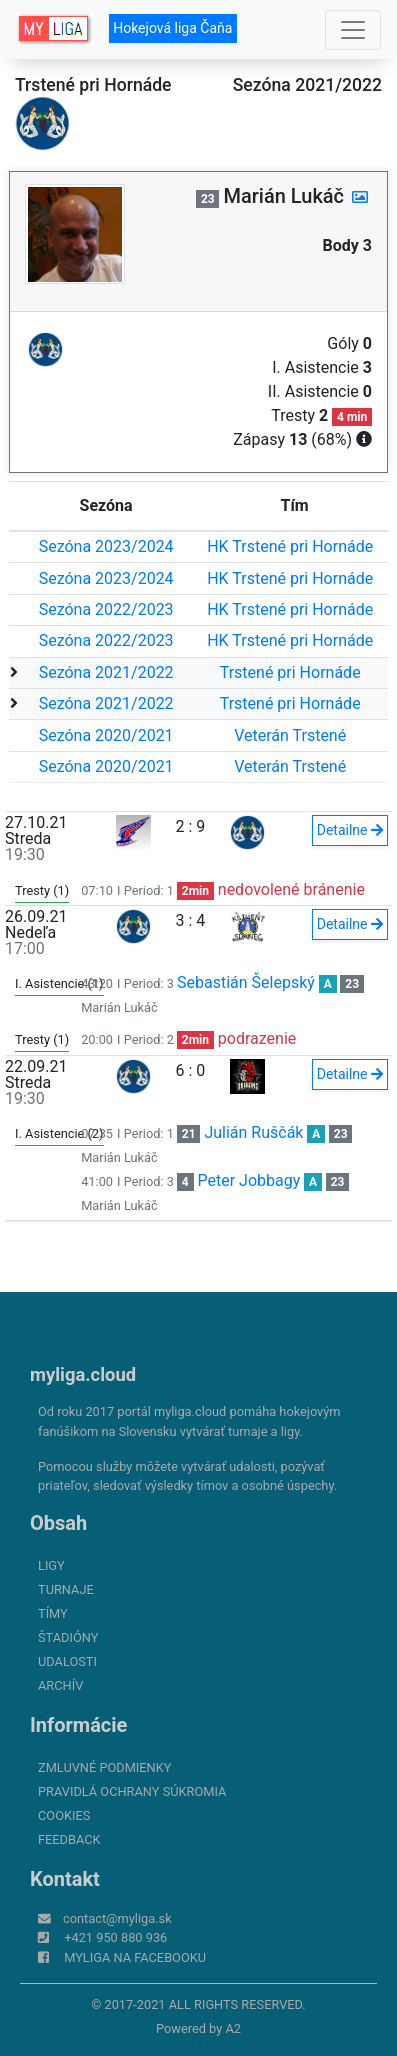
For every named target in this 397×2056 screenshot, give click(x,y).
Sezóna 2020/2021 (106, 735)
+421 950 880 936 (115, 1937)
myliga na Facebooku (135, 1957)
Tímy (53, 1613)
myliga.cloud (83, 1374)
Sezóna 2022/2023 (106, 609)
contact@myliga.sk (117, 1918)
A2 (233, 2028)
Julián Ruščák (253, 1132)
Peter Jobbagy (249, 1180)
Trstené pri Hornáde (290, 672)
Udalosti (67, 1661)
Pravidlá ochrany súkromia (132, 1791)
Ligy (51, 1565)
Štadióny (68, 1637)
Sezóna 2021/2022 (106, 672)
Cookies (64, 1815)
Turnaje (66, 1589)
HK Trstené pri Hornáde (290, 546)
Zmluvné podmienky (104, 1767)
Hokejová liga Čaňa (172, 28)
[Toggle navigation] (353, 30)
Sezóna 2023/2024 (106, 546)
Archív (60, 1685)
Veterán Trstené (290, 735)
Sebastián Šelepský (246, 982)
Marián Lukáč (119, 1007)
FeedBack (69, 1839)
